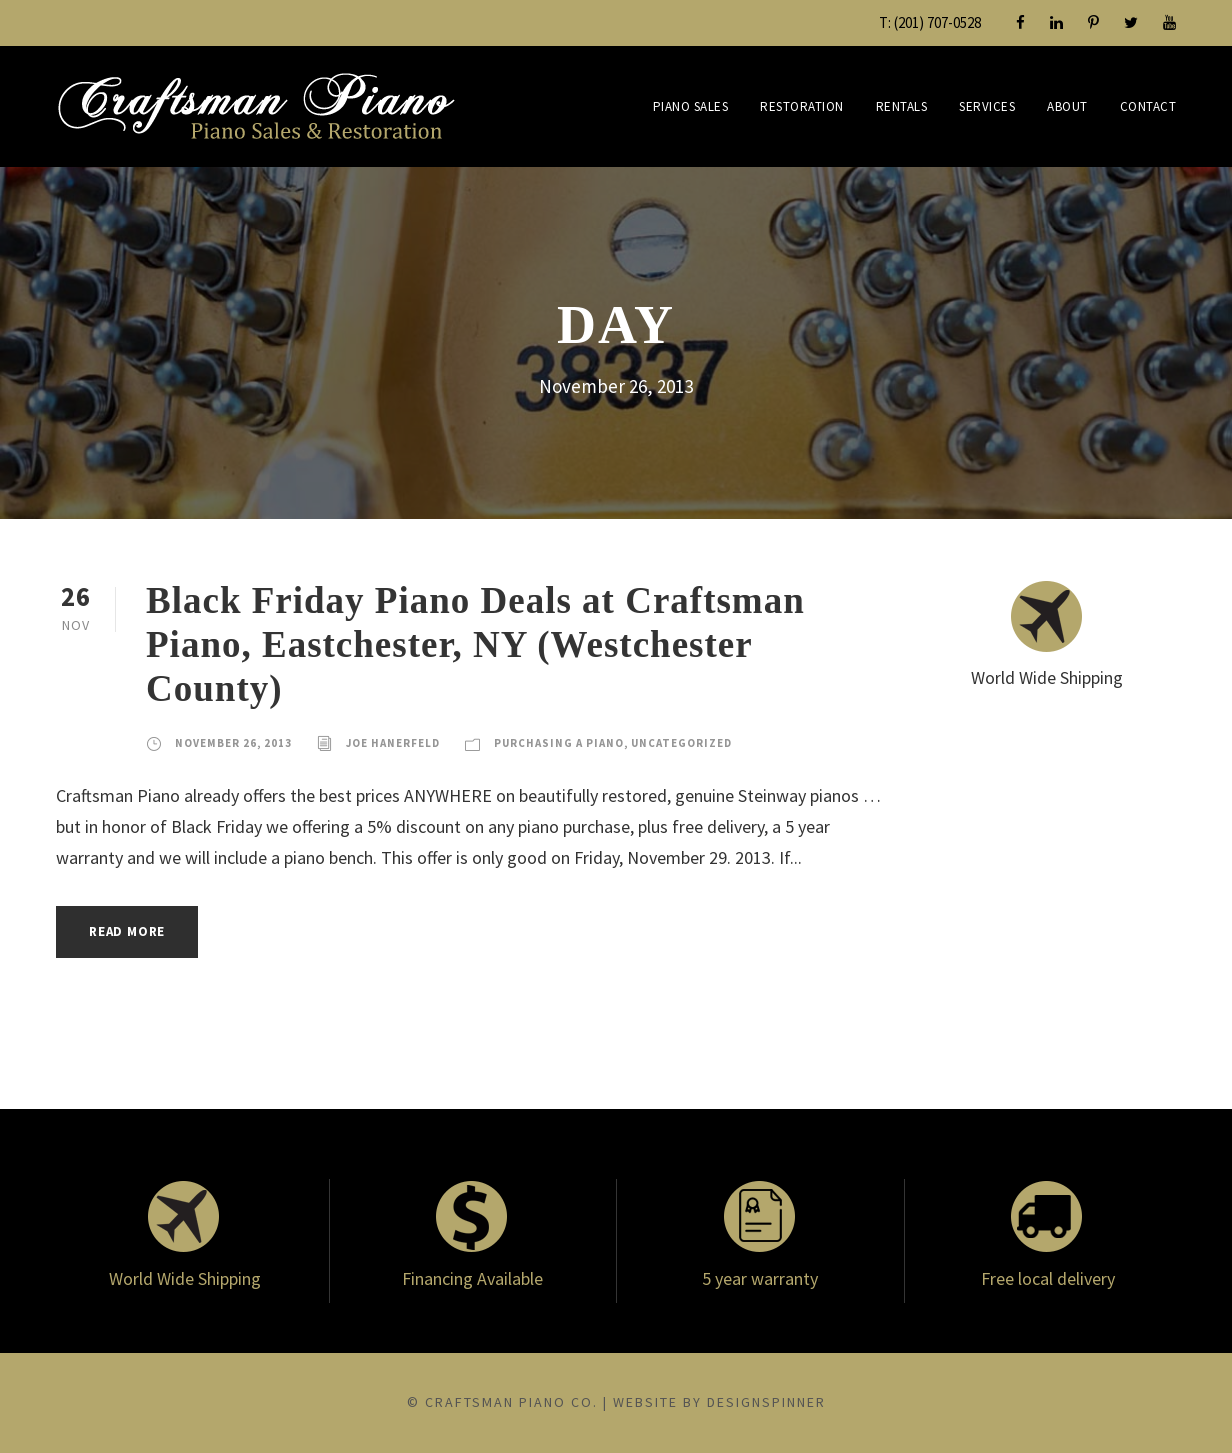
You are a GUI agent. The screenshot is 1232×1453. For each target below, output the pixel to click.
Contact (1148, 106)
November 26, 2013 (233, 743)
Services (987, 106)
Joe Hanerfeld (393, 743)
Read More (127, 931)
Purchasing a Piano (559, 743)
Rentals (902, 106)
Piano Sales (691, 106)
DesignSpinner (766, 1402)
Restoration (802, 106)
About (1067, 106)
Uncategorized (681, 743)
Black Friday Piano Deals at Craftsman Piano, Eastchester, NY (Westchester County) (475, 645)
